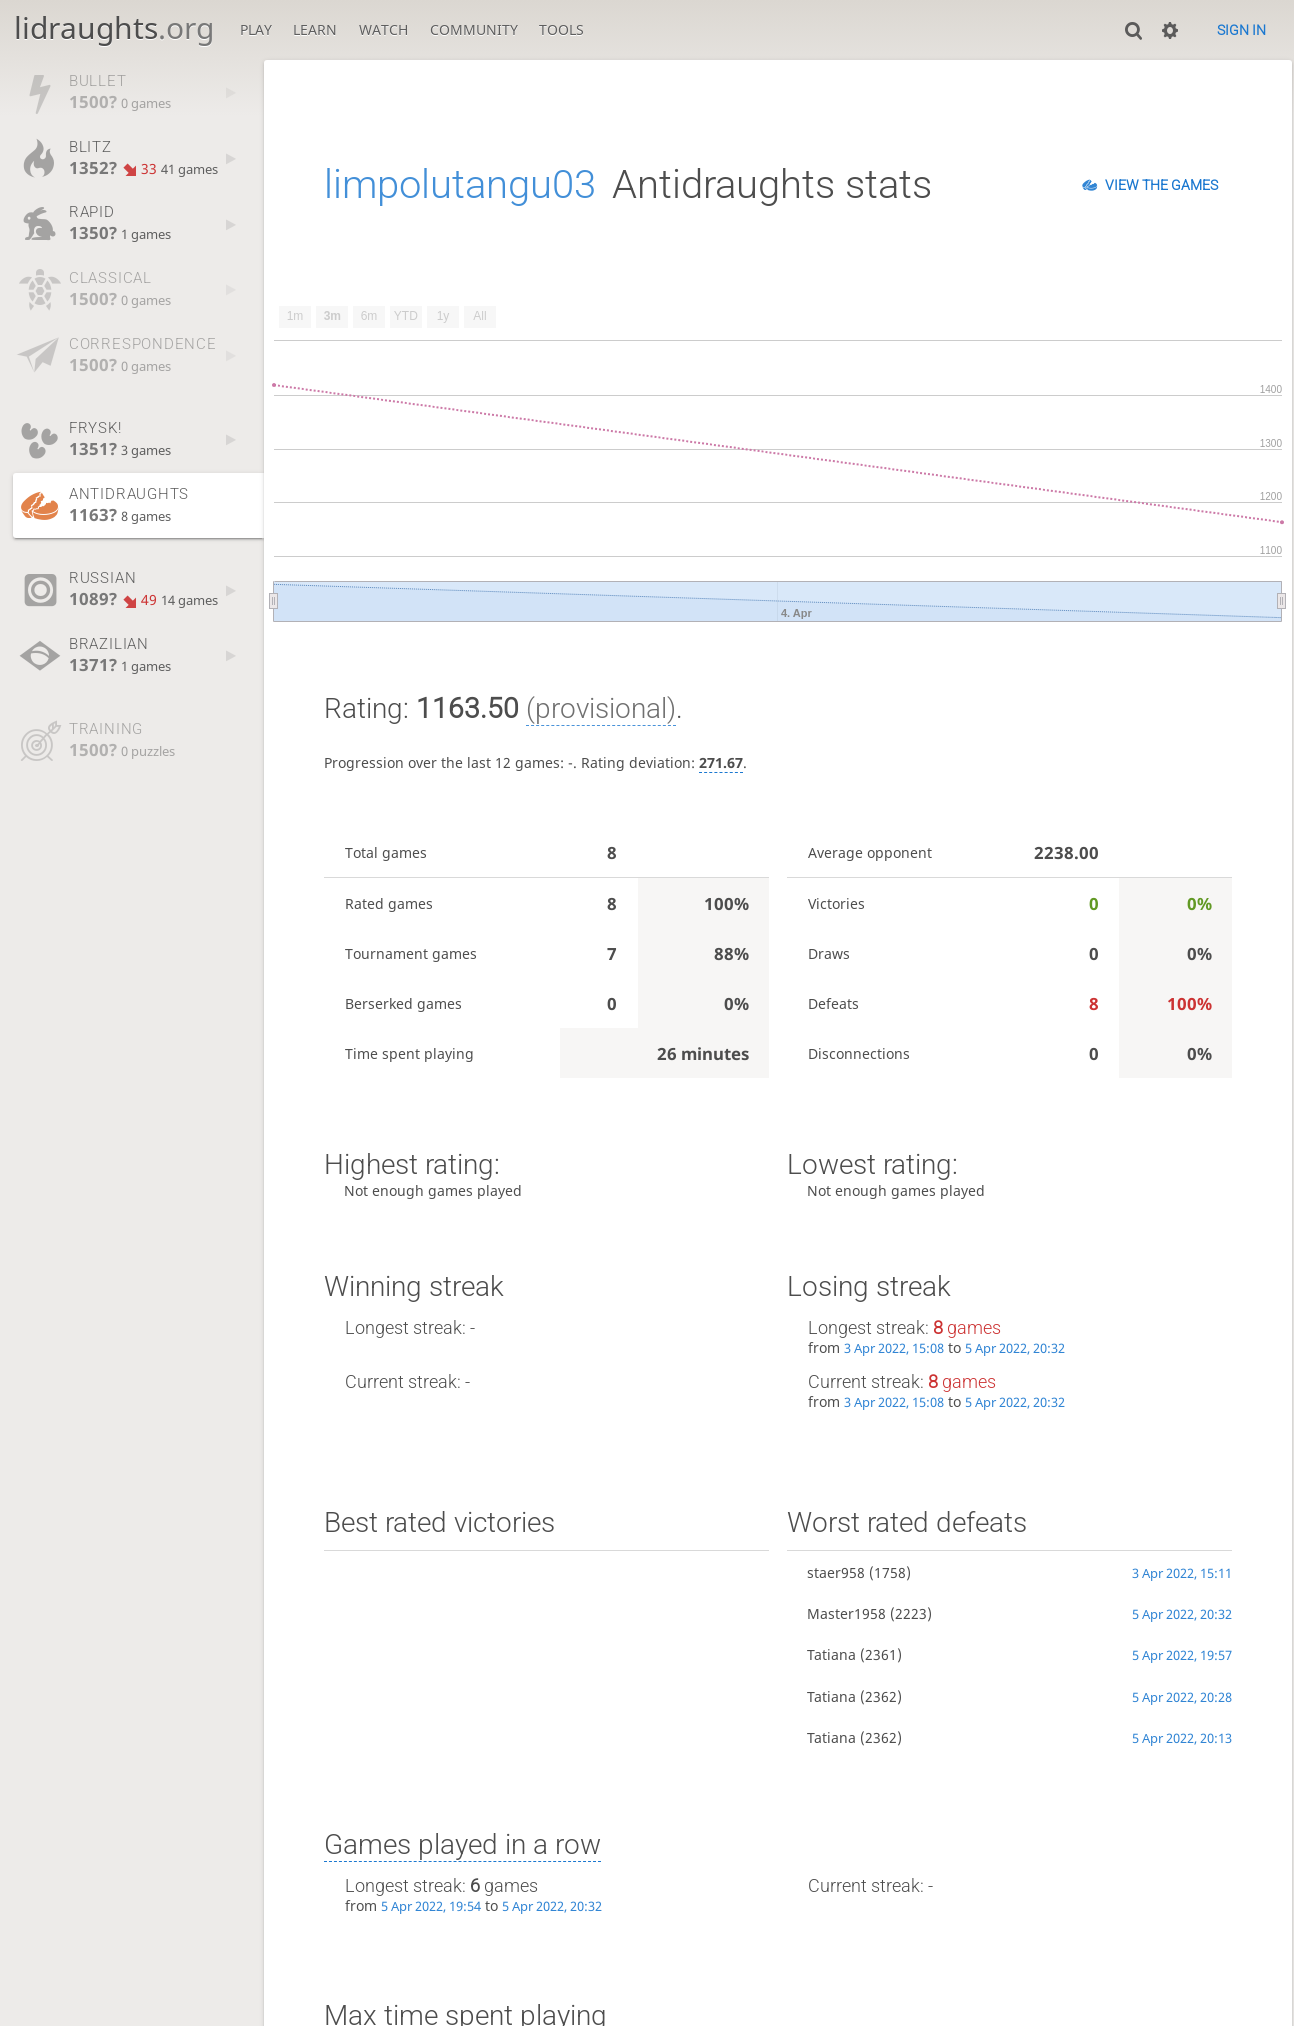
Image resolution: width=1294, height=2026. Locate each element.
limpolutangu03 (460, 184)
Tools (561, 29)
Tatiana (831, 1654)
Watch (383, 29)
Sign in (1241, 30)
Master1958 (846, 1613)
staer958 (836, 1572)
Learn (315, 29)
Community (474, 29)
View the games (1161, 185)
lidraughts (114, 27)
